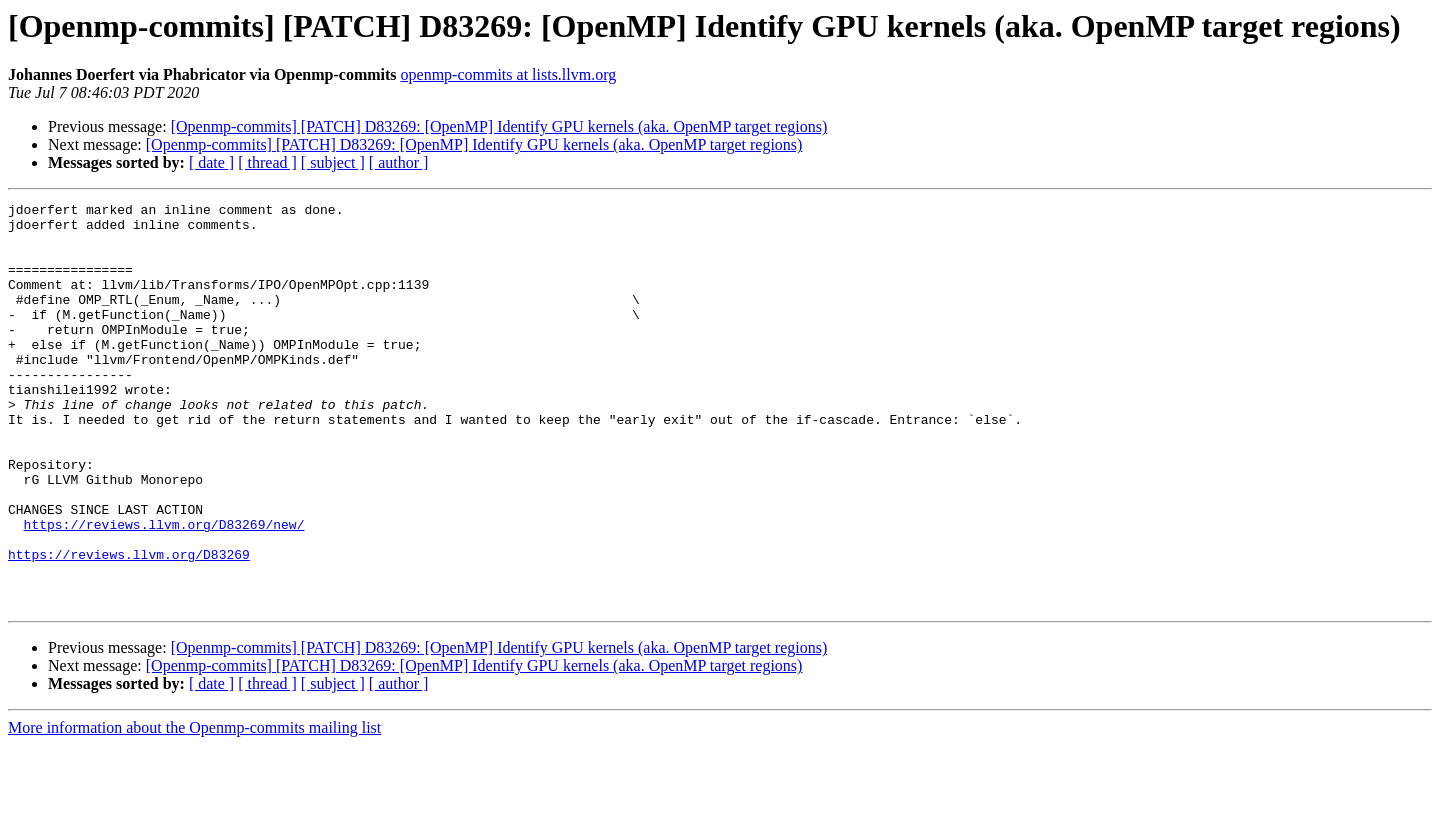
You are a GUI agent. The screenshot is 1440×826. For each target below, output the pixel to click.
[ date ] (211, 162)
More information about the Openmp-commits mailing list (194, 808)
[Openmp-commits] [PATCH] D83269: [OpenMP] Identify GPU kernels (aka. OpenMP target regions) (499, 126)
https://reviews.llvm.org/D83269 (129, 626)
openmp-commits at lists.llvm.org (509, 74)
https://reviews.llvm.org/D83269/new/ (164, 590)
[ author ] (399, 162)
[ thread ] (267, 162)
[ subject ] (333, 162)
